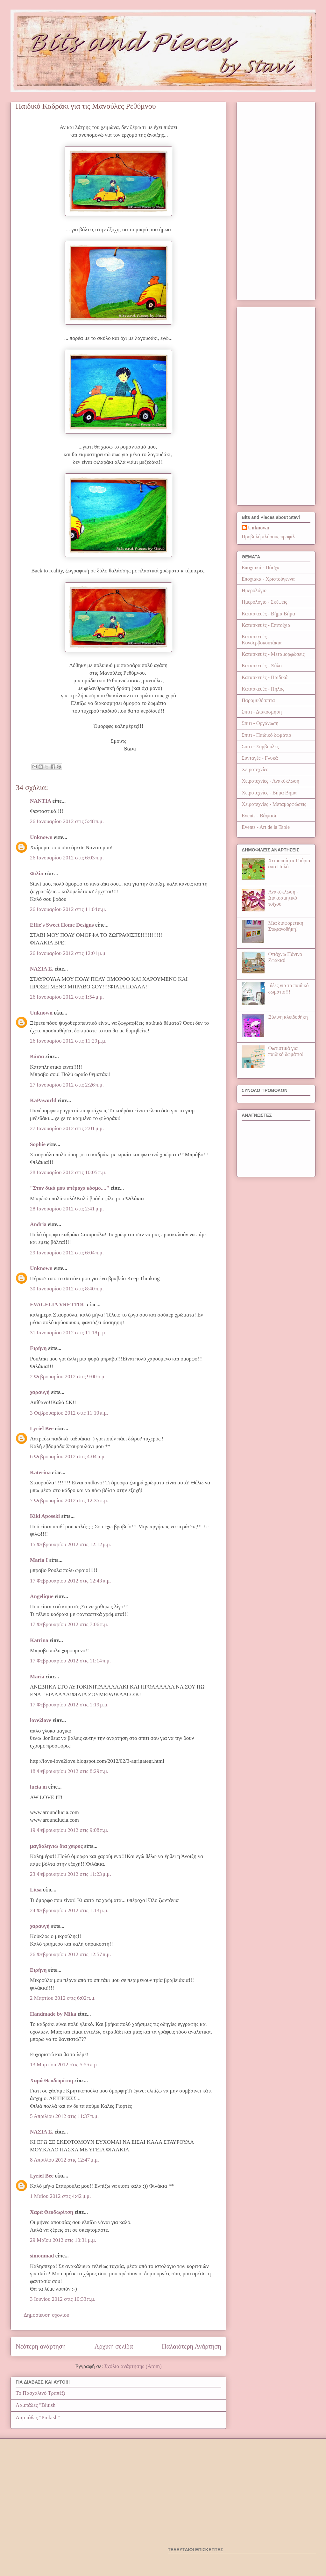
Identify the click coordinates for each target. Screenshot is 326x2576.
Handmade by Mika (53, 2014)
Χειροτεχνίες (255, 769)
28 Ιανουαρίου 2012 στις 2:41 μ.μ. (67, 1209)
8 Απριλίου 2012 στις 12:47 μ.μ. (64, 2160)
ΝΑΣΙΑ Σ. (41, 969)
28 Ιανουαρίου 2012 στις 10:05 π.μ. (68, 1172)
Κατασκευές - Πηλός (263, 689)
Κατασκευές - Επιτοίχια (266, 625)
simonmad (42, 2256)
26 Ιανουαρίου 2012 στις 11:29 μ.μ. (68, 1041)
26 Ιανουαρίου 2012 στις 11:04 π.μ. (68, 909)
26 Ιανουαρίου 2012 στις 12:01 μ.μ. (68, 953)
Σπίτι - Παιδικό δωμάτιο (266, 735)
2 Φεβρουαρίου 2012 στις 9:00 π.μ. (68, 1377)
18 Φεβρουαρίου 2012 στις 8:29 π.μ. (69, 1771)
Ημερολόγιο (254, 590)
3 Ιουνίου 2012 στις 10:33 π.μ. (63, 2299)
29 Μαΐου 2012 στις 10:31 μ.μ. (63, 2240)
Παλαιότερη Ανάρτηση (191, 2346)
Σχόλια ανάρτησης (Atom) (132, 2366)
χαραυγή (40, 1392)
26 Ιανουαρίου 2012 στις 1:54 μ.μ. (67, 997)
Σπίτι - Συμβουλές (260, 746)
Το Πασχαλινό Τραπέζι (40, 2393)
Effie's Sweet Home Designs (62, 925)
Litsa (36, 1890)
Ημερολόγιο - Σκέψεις (264, 602)
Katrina (39, 1640)
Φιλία (36, 874)
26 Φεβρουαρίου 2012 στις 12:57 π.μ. (70, 1954)
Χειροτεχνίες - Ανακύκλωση (270, 781)
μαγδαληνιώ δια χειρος (56, 1846)
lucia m (38, 1787)
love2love (40, 1720)
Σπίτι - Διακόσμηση (262, 711)
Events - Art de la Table (266, 827)
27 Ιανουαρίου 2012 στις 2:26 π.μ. (67, 1085)
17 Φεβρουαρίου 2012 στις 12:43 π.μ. (70, 1581)
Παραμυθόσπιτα (258, 700)
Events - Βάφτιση (260, 815)
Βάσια (37, 1056)
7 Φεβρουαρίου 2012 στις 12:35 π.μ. (69, 1500)
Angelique (41, 1596)
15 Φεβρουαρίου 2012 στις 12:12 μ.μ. (70, 1544)
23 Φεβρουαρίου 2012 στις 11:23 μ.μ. (70, 1874)
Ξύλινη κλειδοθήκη (288, 1017)
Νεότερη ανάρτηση (41, 2346)
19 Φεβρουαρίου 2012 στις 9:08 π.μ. (69, 1830)
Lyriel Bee (41, 1428)
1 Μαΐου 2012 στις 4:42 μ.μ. (60, 2196)
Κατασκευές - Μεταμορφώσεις (273, 654)
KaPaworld (43, 1100)
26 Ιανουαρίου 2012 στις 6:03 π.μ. (67, 858)
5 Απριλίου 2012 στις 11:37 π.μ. (64, 2116)
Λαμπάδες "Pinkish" (38, 2418)
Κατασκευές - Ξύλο (262, 665)
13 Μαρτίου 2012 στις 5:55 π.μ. (64, 2065)
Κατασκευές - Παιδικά (264, 677)
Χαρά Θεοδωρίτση (51, 2080)
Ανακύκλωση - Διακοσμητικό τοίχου (283, 898)
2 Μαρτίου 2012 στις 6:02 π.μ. (63, 1998)
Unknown (41, 837)
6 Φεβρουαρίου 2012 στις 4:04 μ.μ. (68, 1456)
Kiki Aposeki (45, 1516)
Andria (38, 1224)
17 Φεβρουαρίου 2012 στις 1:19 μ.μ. (69, 1705)
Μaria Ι (39, 1560)
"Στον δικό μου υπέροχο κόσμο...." (69, 1188)
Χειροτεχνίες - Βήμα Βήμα (269, 792)
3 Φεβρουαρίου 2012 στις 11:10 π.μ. (69, 1413)
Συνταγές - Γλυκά (260, 758)
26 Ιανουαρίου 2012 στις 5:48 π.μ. (67, 821)
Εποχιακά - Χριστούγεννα (268, 579)
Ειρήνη (38, 1348)
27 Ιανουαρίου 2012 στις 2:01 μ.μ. (67, 1128)
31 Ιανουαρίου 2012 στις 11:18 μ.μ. (68, 1333)
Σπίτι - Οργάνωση (260, 723)
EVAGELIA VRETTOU (58, 1305)
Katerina (40, 1472)
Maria (37, 1677)
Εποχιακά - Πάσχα (261, 567)
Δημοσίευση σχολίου (46, 2315)
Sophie (38, 1144)
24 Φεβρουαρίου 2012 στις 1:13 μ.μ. (69, 1910)
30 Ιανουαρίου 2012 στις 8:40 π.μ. (67, 1289)
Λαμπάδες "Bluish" (37, 2405)
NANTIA (40, 801)
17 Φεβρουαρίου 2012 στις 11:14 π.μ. (70, 1661)
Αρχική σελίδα (114, 2346)
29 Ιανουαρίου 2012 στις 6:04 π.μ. (67, 1253)
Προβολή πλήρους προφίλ (268, 536)
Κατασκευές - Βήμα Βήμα (268, 613)
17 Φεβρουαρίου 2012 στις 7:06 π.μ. (69, 1624)
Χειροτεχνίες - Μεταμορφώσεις (274, 804)
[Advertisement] (276, 199)
